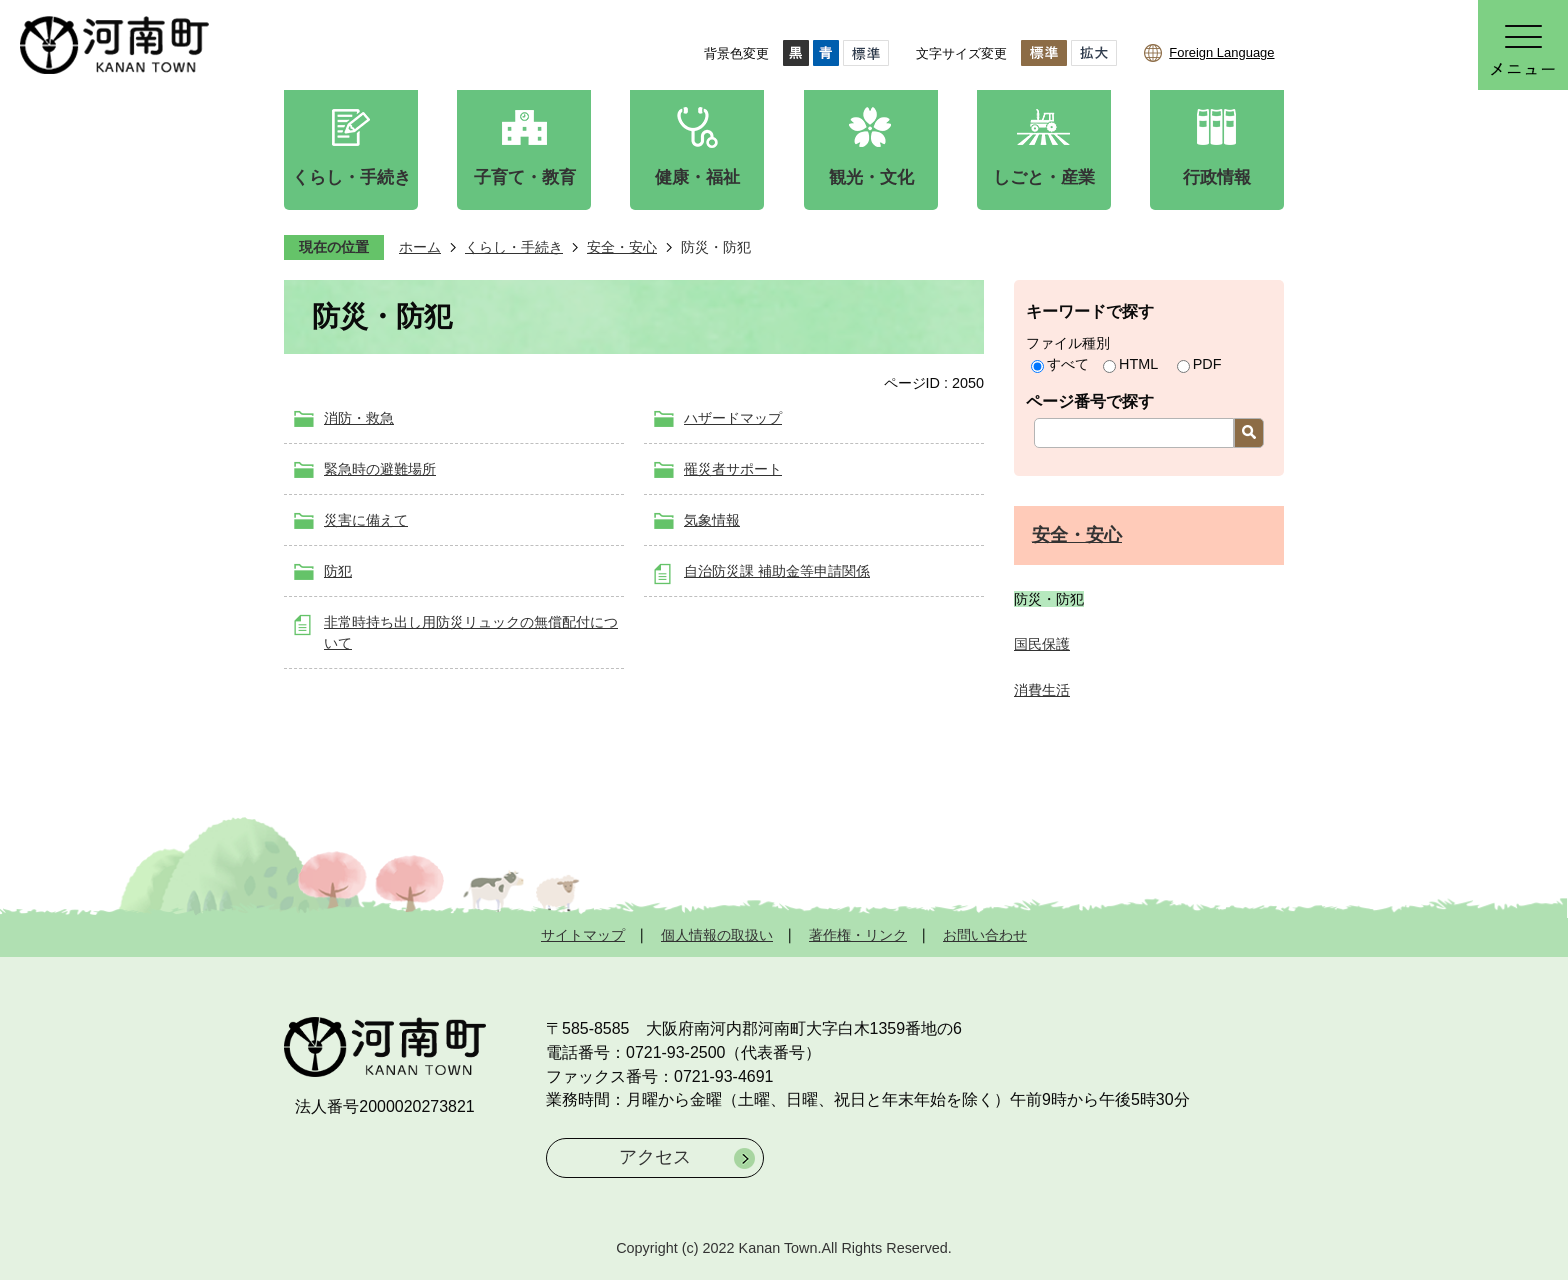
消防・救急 (359, 418)
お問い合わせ (985, 935)
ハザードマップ (733, 418)
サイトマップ (583, 935)
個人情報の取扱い (717, 935)
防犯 (338, 571)
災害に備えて (366, 520)
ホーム (420, 247)
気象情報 (712, 520)
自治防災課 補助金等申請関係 (777, 571)
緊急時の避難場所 (380, 469)
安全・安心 (622, 247)
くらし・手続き (514, 247)
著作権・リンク (858, 935)
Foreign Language (1221, 52)
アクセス (655, 1157)
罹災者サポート (733, 469)
